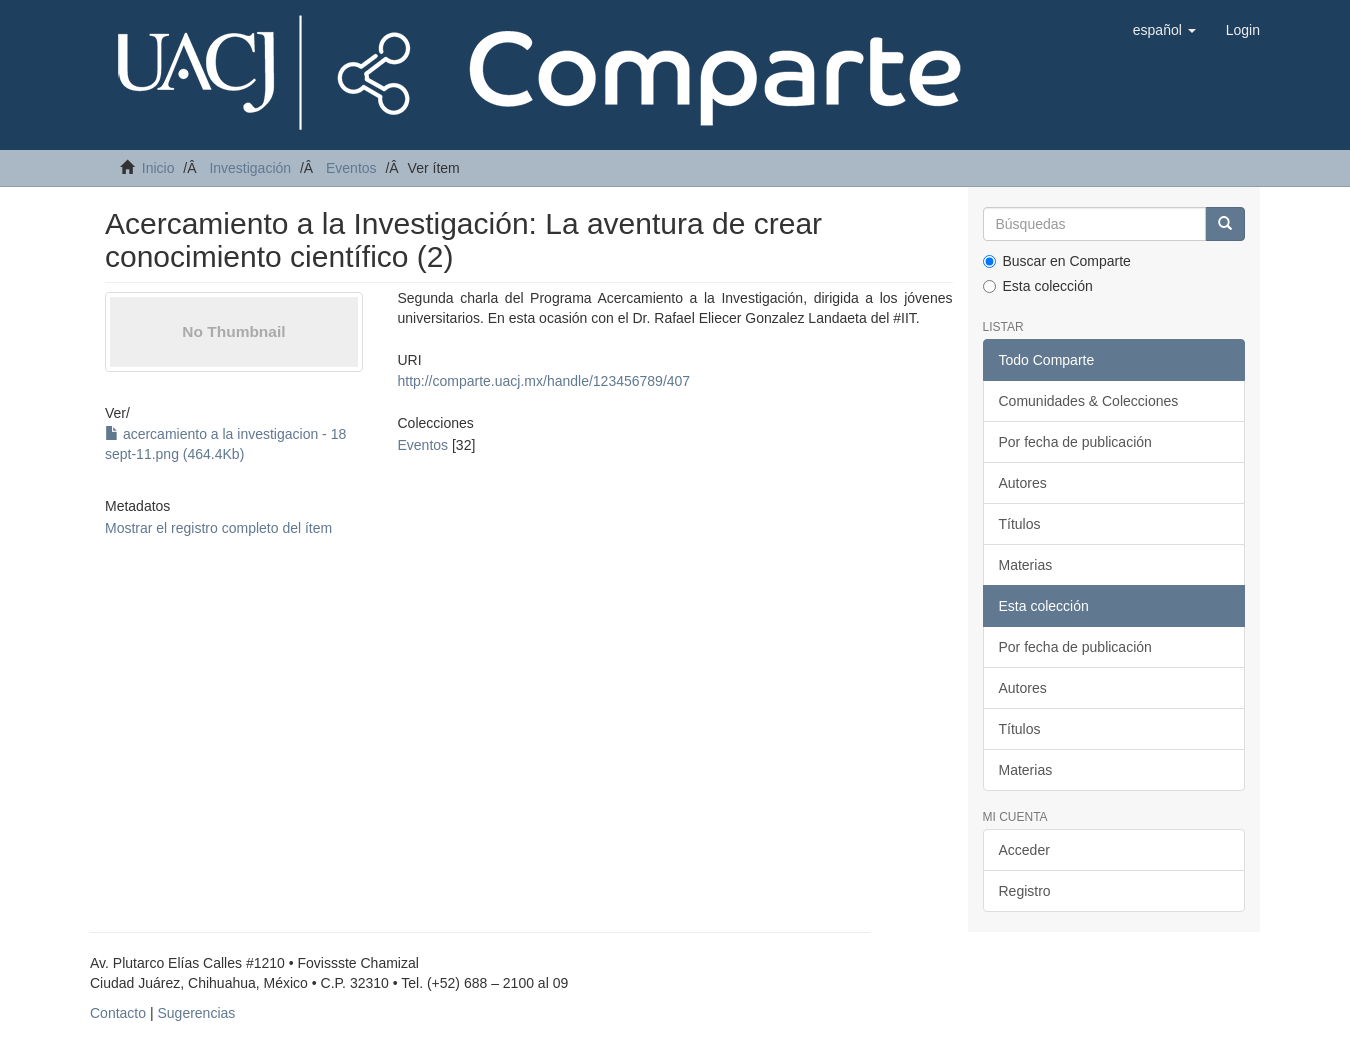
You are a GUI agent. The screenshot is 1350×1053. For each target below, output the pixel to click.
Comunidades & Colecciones (1089, 401)
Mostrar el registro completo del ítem (218, 528)
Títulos (1020, 524)
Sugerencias (196, 1013)
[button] (1164, 30)
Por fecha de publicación (1075, 442)
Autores (1023, 483)
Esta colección (1038, 286)
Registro (1025, 891)
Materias (1026, 565)
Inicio (158, 168)
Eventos (351, 168)
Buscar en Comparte (1057, 261)
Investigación (250, 168)
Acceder (1024, 850)
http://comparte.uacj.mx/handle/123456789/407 (543, 381)
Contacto (118, 1013)
